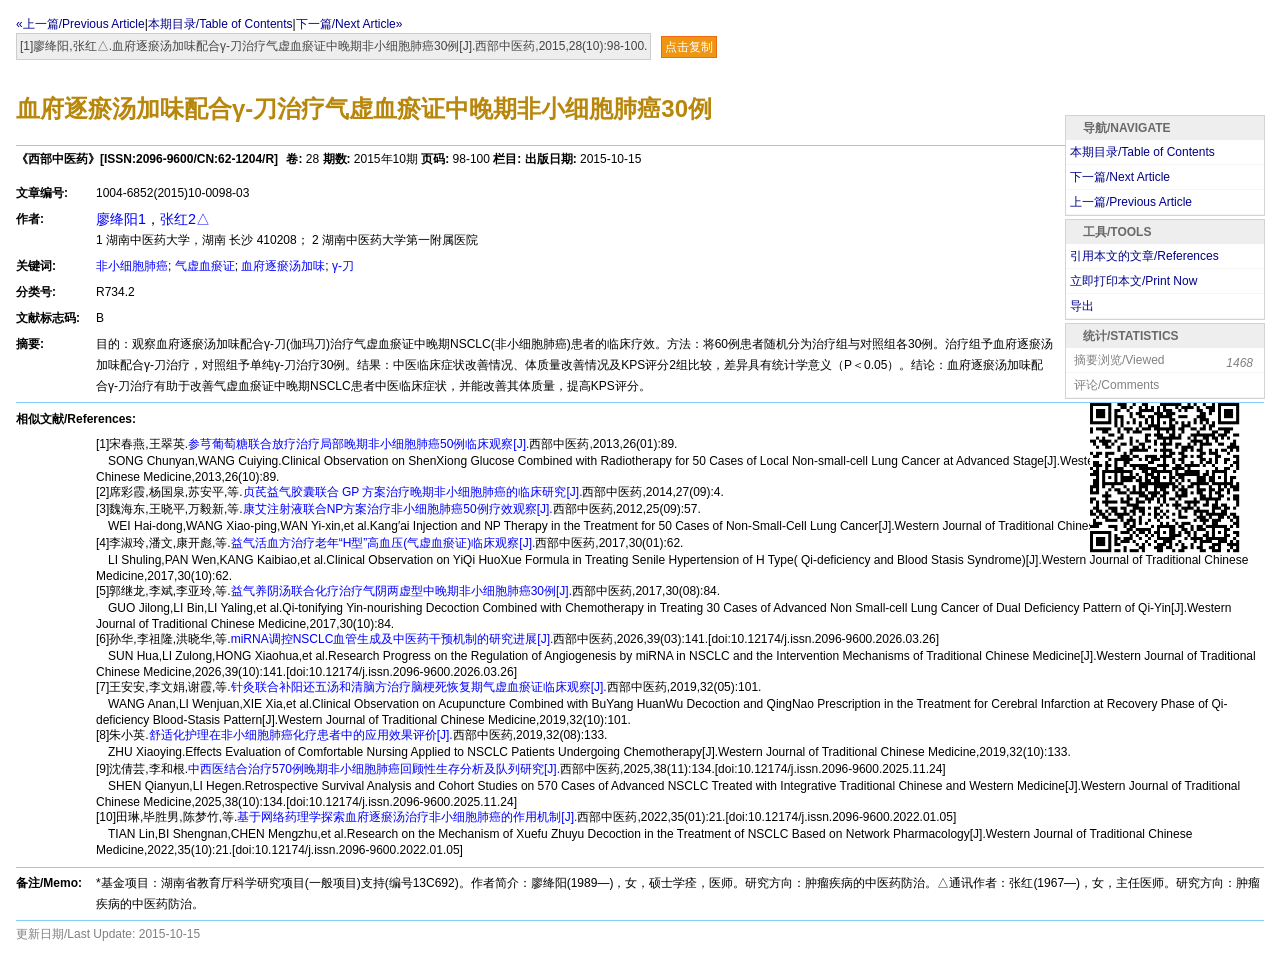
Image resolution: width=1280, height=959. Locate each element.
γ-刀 (343, 266)
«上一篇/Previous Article (80, 24)
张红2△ (185, 219)
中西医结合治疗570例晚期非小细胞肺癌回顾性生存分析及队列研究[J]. (374, 769)
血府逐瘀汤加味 (283, 266)
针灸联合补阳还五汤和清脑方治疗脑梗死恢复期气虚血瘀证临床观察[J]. (419, 687)
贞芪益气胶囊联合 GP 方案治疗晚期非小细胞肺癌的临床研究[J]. (413, 492)
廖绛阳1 (121, 219)
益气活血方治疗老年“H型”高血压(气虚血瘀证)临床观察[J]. (383, 543)
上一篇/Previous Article (1131, 202)
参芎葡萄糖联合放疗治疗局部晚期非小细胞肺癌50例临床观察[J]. (358, 444)
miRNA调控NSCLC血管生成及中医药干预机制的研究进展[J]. (392, 639)
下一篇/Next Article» (349, 24)
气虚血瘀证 (205, 266)
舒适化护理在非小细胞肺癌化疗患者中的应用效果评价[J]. (301, 735)
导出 (1082, 306)
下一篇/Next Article (1120, 177)
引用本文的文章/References (1144, 256)
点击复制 (689, 47)
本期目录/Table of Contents (220, 24)
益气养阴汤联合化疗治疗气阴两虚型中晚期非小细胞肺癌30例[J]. (401, 591)
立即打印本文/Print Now (1133, 281)
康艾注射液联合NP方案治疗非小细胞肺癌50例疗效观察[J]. (398, 509)
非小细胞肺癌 (132, 266)
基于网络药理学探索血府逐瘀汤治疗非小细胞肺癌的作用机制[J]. (407, 817)
